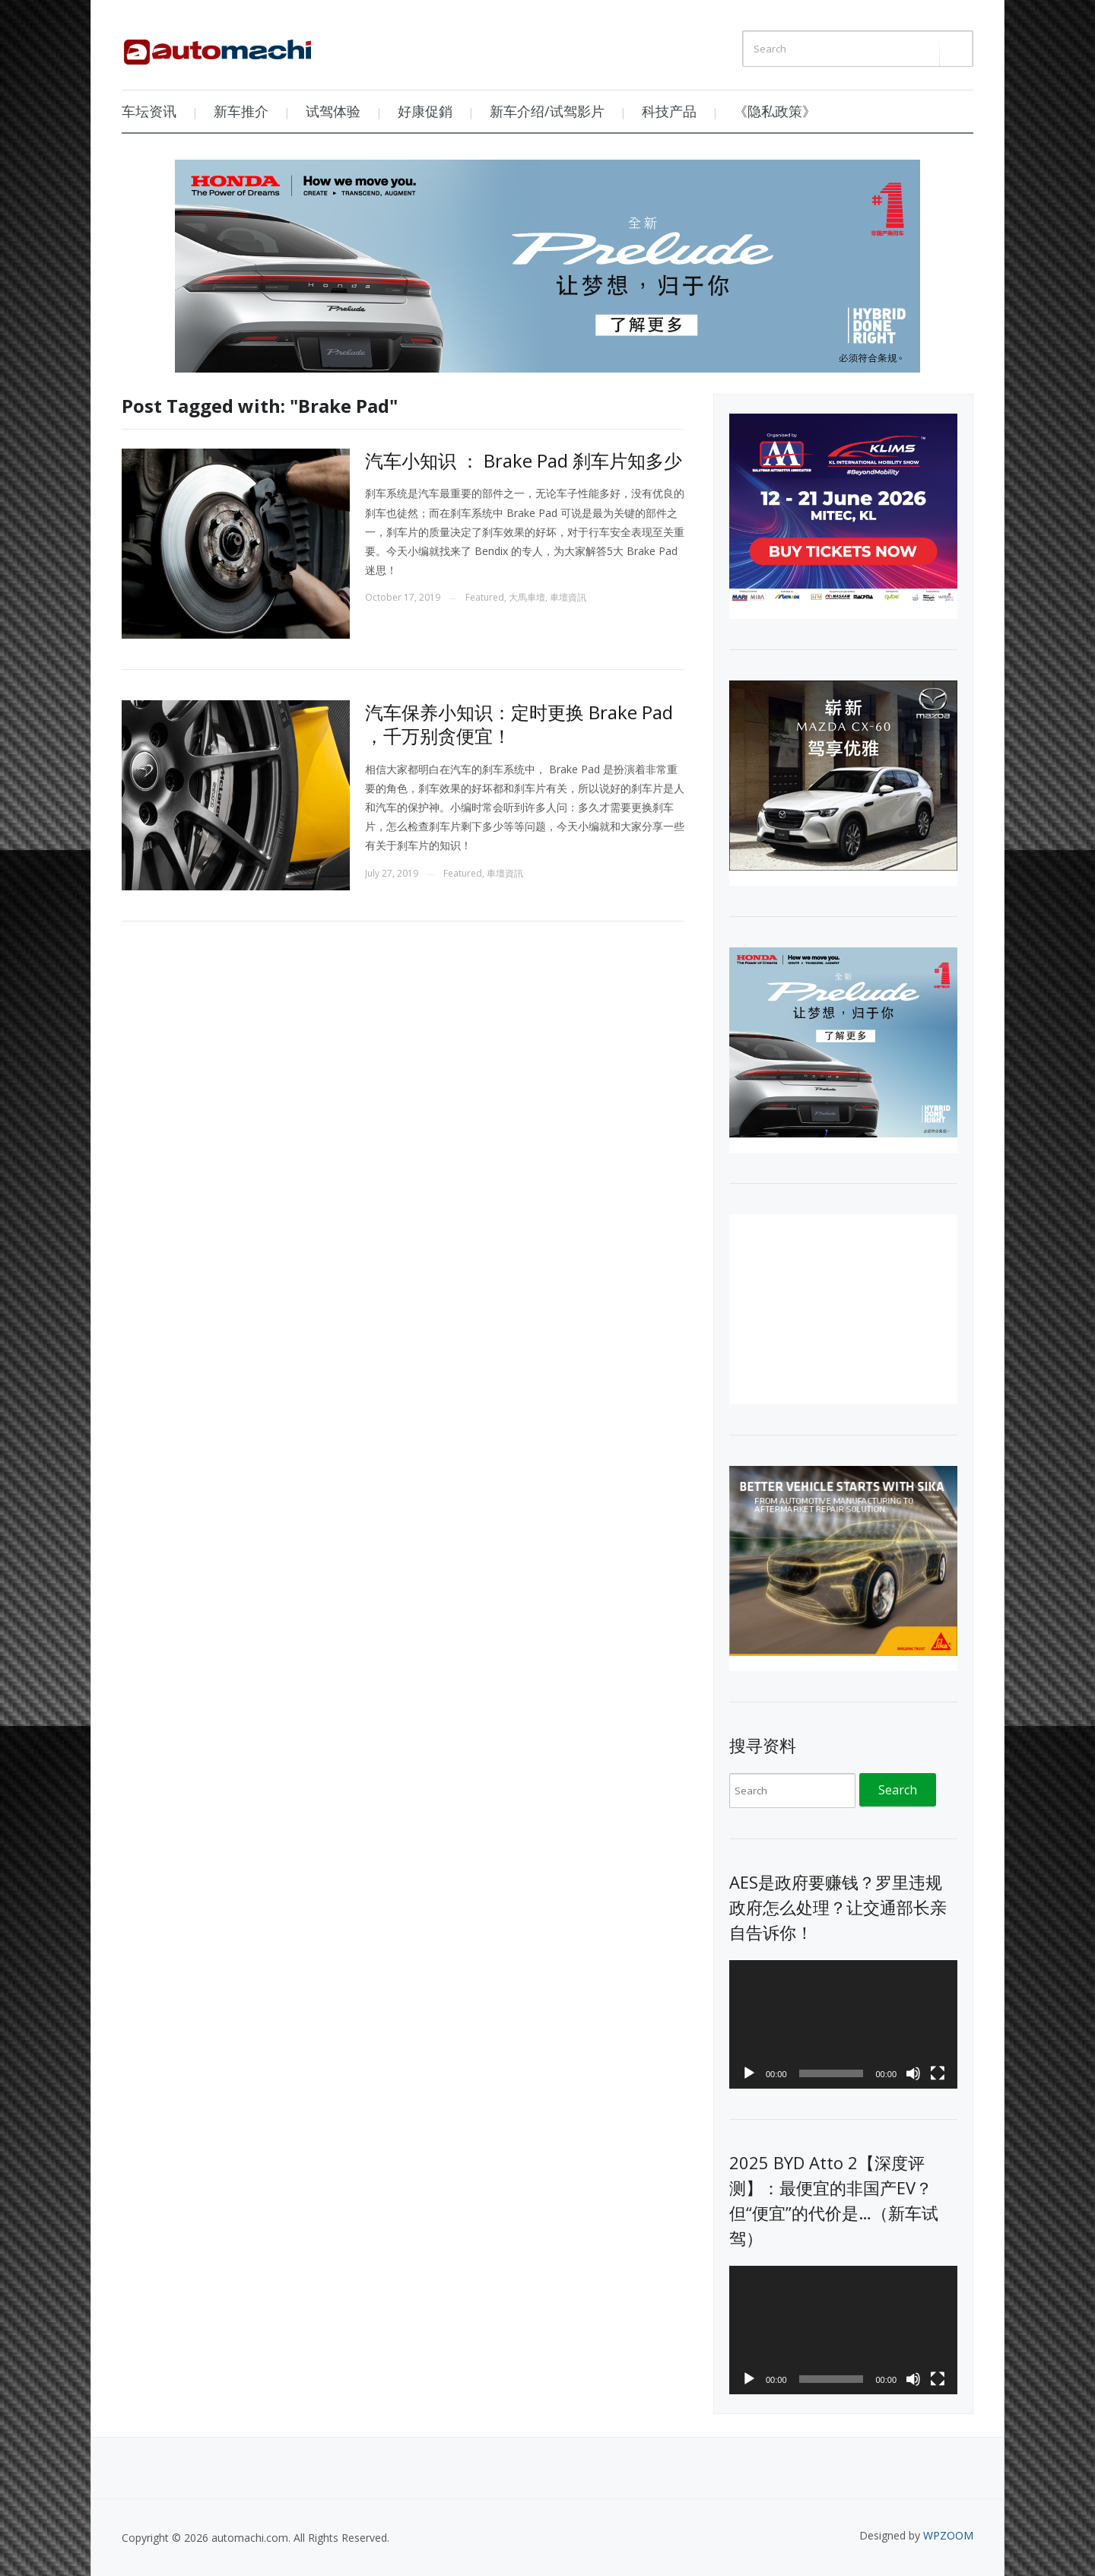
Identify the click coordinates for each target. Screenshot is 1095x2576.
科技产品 (669, 111)
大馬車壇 (527, 597)
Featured (484, 597)
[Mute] (913, 2073)
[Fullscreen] (937, 2073)
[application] (843, 2024)
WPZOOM (948, 2535)
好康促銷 (425, 111)
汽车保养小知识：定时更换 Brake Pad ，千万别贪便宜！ (519, 724)
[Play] (749, 2073)
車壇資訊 (568, 597)
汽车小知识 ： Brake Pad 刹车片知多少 (523, 460)
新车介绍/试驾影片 (547, 111)
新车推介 (241, 111)
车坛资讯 (149, 111)
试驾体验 (333, 111)
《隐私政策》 (775, 111)
